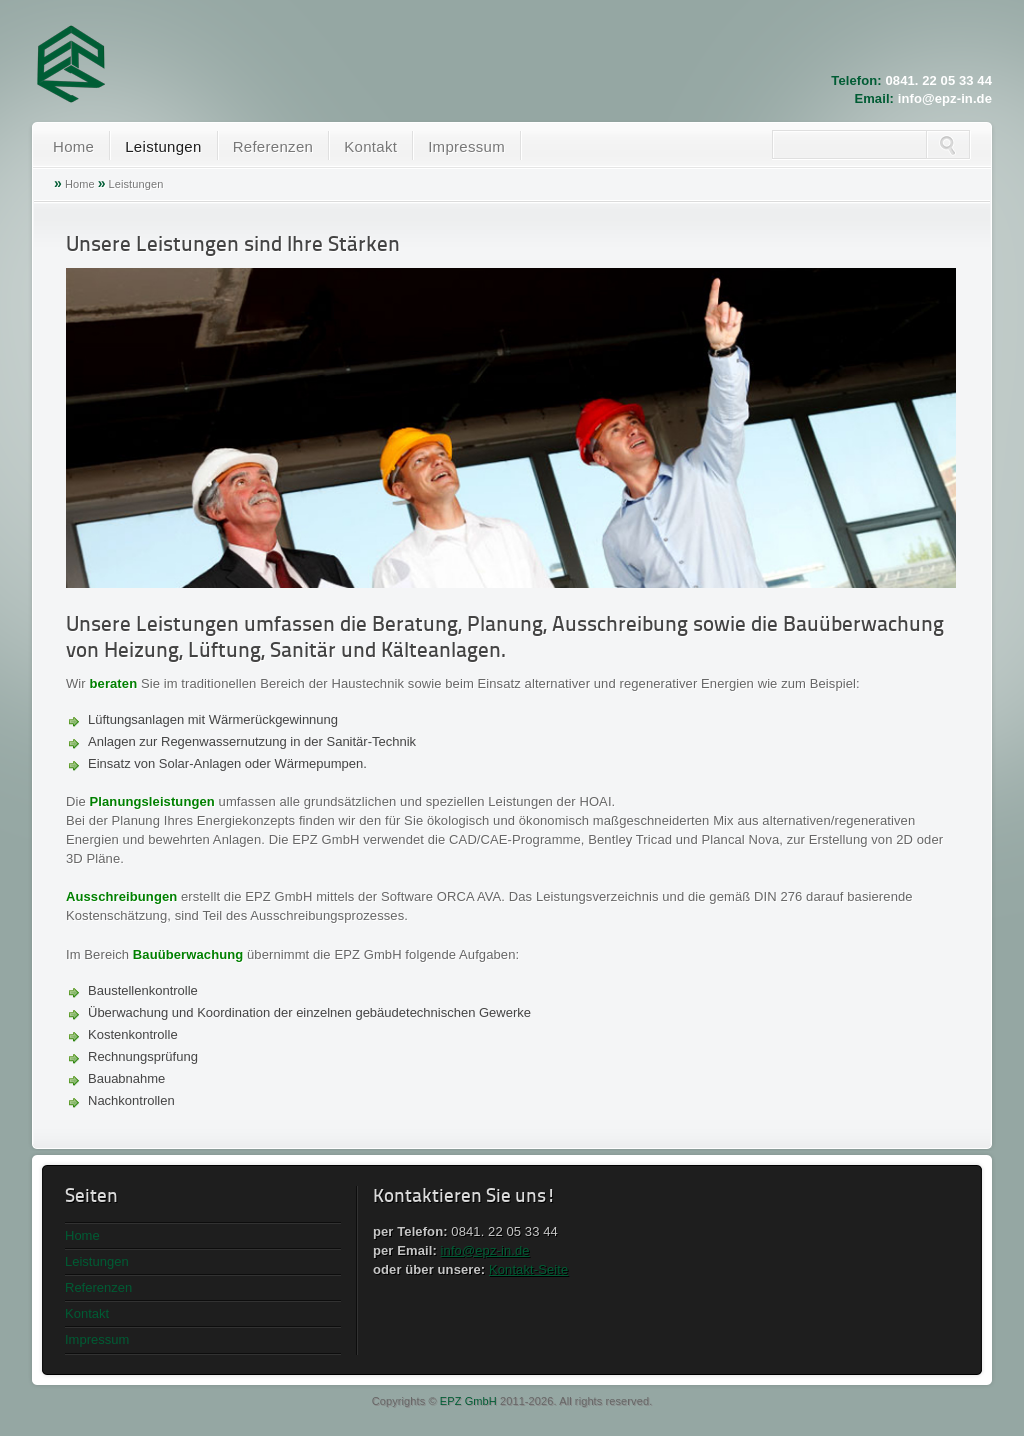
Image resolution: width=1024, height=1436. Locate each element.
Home (73, 146)
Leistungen (163, 146)
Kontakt (370, 146)
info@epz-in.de (945, 98)
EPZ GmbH (468, 1401)
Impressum (466, 146)
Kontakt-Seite (528, 1269)
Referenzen (273, 146)
